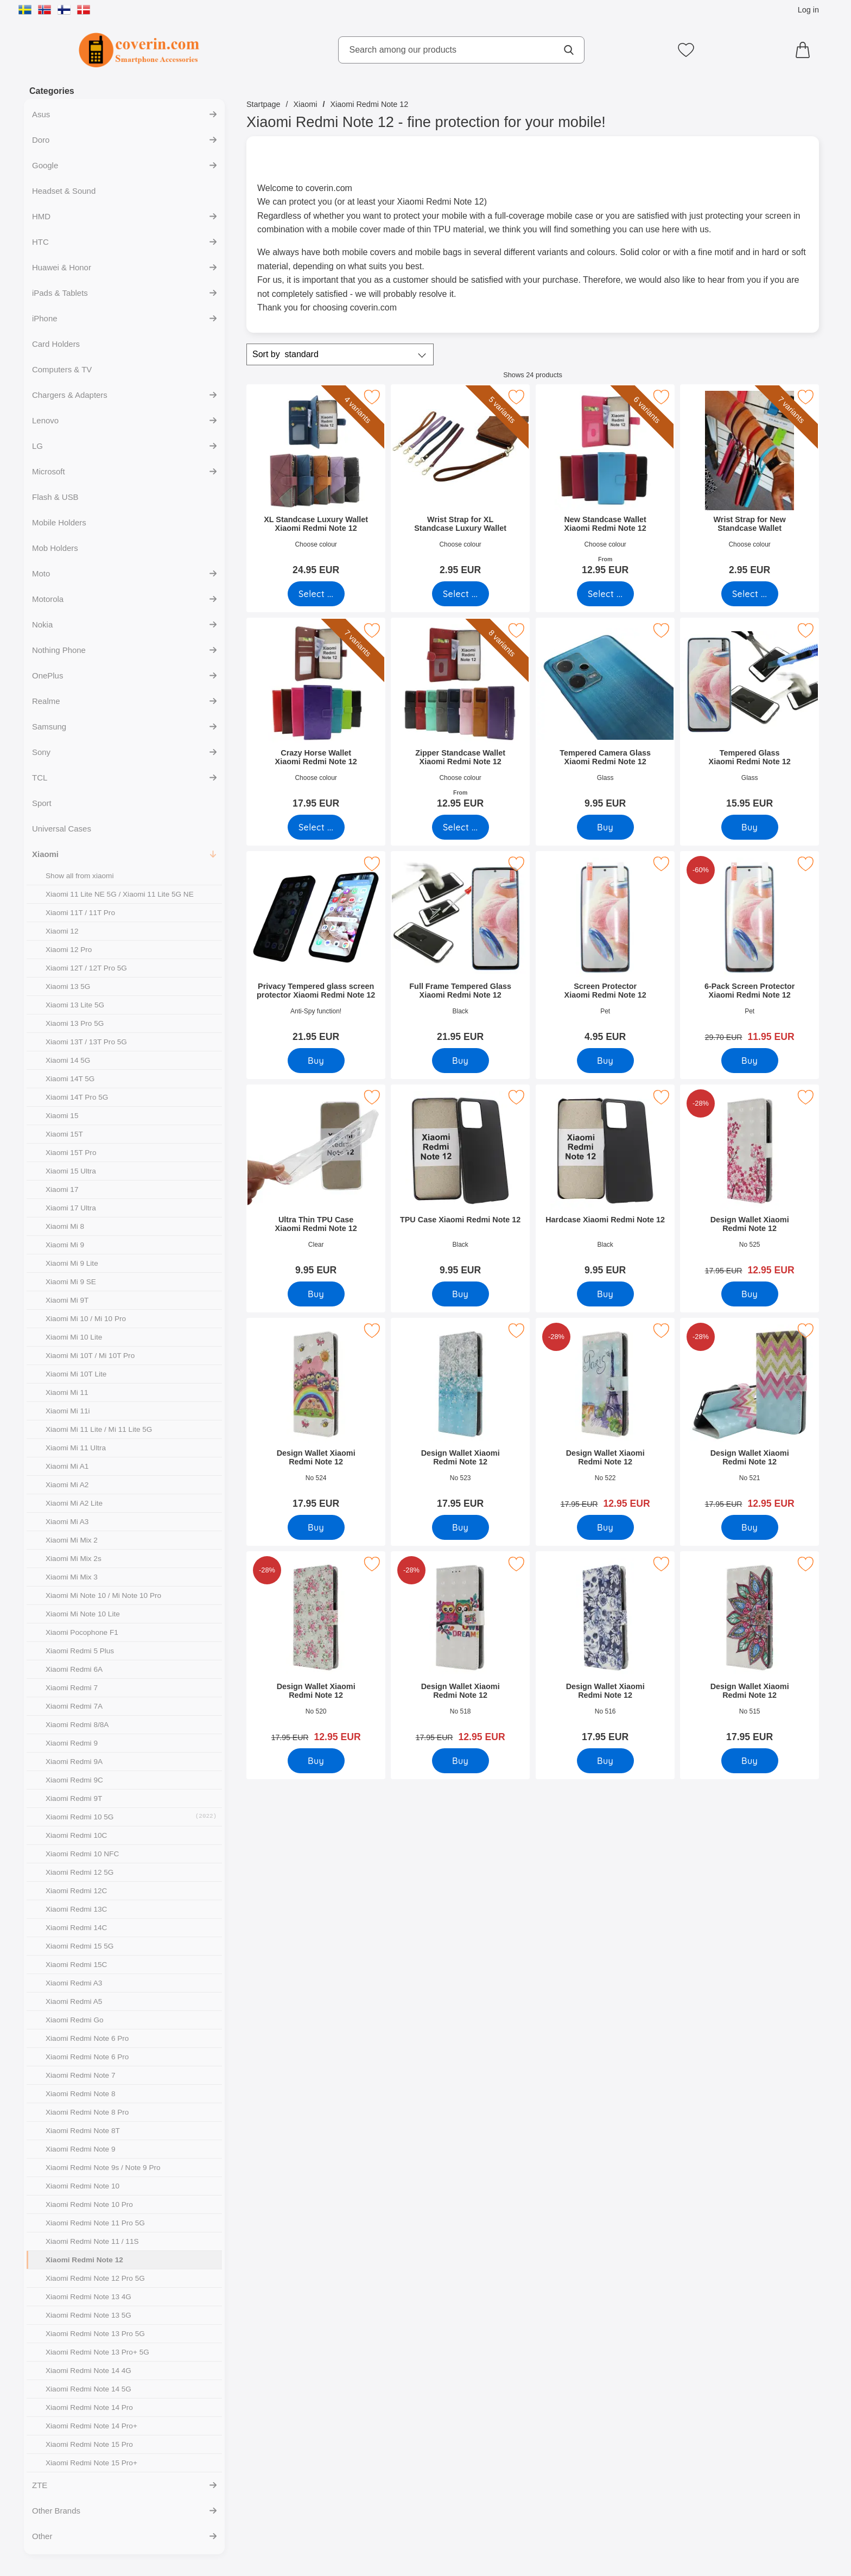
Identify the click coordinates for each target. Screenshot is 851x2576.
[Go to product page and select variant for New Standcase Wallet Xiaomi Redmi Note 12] (604, 593)
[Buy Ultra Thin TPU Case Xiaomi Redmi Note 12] (316, 1293)
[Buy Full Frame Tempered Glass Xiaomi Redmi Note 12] (460, 1060)
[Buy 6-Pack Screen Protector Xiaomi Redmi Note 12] (749, 1060)
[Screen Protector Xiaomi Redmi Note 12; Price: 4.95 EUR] (605, 950)
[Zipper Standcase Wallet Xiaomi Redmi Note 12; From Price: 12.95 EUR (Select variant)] (460, 717)
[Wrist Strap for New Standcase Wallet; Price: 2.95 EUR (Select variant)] (749, 483)
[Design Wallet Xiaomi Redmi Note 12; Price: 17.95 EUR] (315, 1417)
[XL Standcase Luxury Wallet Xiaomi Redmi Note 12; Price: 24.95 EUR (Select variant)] (315, 483)
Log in (808, 9)
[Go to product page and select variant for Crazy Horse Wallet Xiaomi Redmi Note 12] (316, 827)
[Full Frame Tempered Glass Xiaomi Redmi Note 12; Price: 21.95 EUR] (460, 950)
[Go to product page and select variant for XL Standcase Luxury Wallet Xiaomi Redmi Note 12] (316, 593)
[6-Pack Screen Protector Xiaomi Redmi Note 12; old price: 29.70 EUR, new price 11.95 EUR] (749, 950)
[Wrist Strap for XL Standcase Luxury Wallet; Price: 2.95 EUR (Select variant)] (460, 483)
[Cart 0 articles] (805, 50)
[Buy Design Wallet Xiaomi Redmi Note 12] (749, 1293)
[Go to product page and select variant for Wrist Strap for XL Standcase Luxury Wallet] (460, 593)
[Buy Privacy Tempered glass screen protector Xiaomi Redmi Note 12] (316, 1060)
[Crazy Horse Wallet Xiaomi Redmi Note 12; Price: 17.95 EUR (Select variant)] (315, 717)
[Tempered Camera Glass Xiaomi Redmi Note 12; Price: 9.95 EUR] (605, 717)
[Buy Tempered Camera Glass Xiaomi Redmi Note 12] (604, 827)
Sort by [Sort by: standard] (285, 354)
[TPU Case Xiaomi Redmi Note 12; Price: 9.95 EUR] (460, 1183)
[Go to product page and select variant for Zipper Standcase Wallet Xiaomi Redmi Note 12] (460, 827)
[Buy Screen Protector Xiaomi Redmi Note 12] (604, 1060)
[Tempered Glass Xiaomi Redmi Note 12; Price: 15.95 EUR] (749, 717)
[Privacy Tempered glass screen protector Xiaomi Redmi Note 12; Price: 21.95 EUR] (315, 950)
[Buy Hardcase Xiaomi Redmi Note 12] (604, 1293)
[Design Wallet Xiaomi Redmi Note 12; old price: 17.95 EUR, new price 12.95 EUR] (749, 1183)
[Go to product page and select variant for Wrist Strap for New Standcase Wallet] (749, 593)
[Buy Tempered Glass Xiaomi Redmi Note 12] (749, 827)
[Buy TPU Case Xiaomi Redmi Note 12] (460, 1293)
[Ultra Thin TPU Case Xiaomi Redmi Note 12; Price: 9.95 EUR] (315, 1183)
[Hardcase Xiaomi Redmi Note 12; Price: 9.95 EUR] (605, 1183)
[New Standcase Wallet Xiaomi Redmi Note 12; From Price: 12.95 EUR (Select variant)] (605, 483)
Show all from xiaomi (79, 876)
